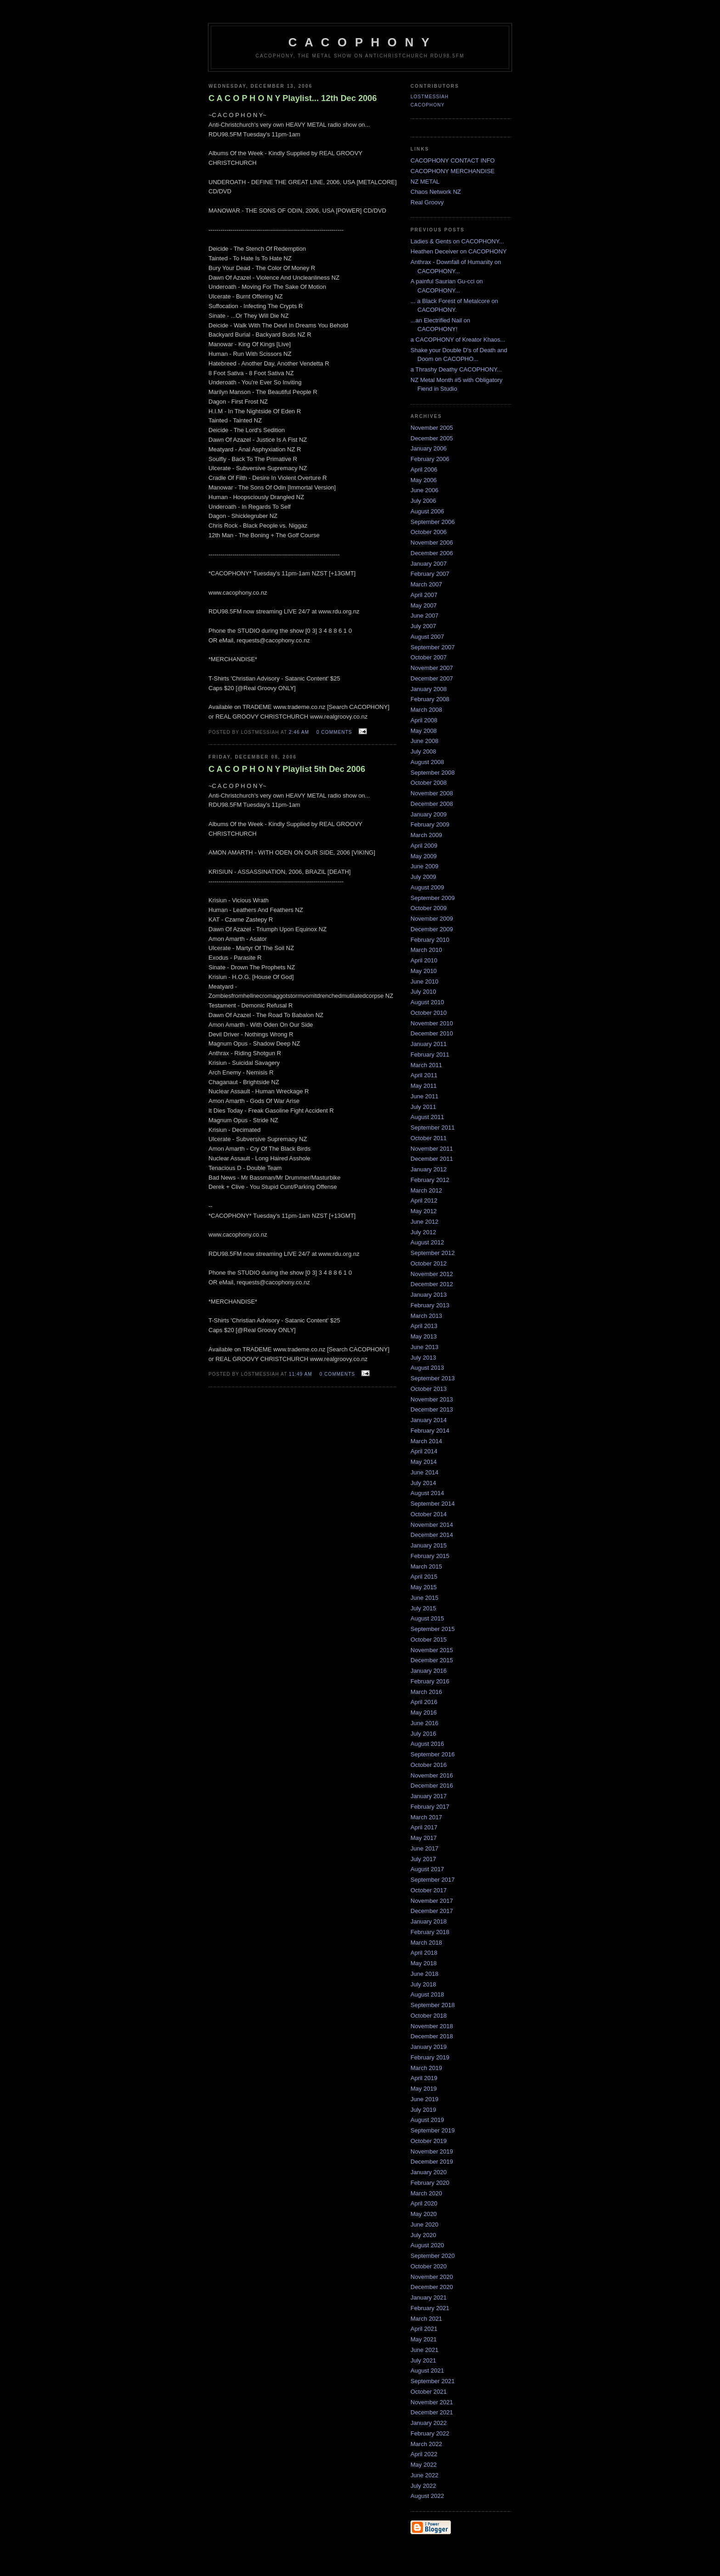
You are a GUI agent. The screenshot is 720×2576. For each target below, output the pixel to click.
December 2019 (432, 2161)
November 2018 (432, 2026)
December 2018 (432, 2036)
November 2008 (432, 793)
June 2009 (425, 866)
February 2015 (430, 1555)
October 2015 (429, 1639)
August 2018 (427, 1994)
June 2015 (425, 1597)
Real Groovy (427, 202)
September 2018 (433, 2005)
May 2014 (424, 1461)
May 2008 (424, 730)
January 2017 (429, 1796)
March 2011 (426, 1065)
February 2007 (430, 573)
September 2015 (433, 1628)
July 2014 (423, 1482)
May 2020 (424, 2213)
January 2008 (429, 689)
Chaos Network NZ (436, 191)
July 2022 (423, 2485)
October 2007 (429, 657)
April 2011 (424, 1075)
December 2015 (432, 1660)
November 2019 (432, 2151)
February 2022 (430, 2433)
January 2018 (429, 1921)
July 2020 (423, 2235)
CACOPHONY (427, 104)
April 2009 (424, 845)
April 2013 (424, 1325)
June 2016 (425, 1723)
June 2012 (425, 1221)
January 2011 (429, 1044)
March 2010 (426, 949)
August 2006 (427, 511)
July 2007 (423, 626)
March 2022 (426, 2444)
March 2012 (426, 1190)
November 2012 (432, 1274)
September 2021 (433, 2381)
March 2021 (426, 2318)
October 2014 (429, 1514)
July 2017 (423, 1859)
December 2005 (432, 438)
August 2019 (427, 2119)
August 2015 (427, 1618)
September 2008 (433, 772)
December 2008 (432, 803)
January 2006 (429, 448)
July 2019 (423, 2109)
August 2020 (427, 2245)
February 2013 (430, 1305)
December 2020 (432, 2287)
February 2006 (430, 459)
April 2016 (424, 1702)
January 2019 (429, 2046)
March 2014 (426, 1441)
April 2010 (424, 960)
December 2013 (432, 1409)
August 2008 (427, 762)
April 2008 (424, 720)
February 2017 (430, 1806)
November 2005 (432, 427)
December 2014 (432, 1534)
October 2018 (429, 2015)
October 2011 (429, 1138)
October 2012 (429, 1263)
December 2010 (432, 1033)
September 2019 (433, 2130)
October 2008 (429, 782)
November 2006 (432, 542)
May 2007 (424, 605)
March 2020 (426, 2193)
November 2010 (432, 1023)
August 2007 (427, 636)
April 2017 (424, 1827)
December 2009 (432, 929)
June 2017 (425, 1848)
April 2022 (424, 2454)
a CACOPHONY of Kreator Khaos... (458, 339)
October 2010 (429, 1012)
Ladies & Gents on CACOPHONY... (457, 241)
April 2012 (424, 1200)
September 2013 (433, 1378)
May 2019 (424, 2088)
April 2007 (424, 594)
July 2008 (423, 751)
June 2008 (425, 740)
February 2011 (430, 1054)
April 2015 (424, 1576)
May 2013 (424, 1336)
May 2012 (424, 1211)
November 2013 (432, 1399)
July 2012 (423, 1232)
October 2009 (429, 908)
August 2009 (427, 887)
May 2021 (424, 2339)
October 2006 (429, 532)
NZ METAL (425, 181)
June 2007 (425, 615)
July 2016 (423, 1733)
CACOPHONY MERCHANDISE (453, 171)
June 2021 (425, 2349)
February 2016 (430, 1681)
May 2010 (424, 970)
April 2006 (424, 469)
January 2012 (429, 1169)
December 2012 (432, 1284)
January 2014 (429, 1420)
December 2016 (432, 1785)
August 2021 (427, 2370)
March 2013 (426, 1315)
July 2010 (423, 991)
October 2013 (429, 1388)
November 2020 (432, 2276)
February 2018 (430, 1932)
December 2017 (432, 1910)
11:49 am (300, 1374)
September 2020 (433, 2255)
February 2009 (430, 824)
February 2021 (430, 2308)
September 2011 (433, 1127)
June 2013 (425, 1347)
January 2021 (429, 2297)
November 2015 (432, 1650)
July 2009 (423, 876)
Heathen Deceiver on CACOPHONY (459, 251)
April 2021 (424, 2328)
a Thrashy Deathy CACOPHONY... (456, 369)
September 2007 (433, 647)
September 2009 (433, 897)
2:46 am (299, 732)
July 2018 (423, 1984)
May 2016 (424, 1712)
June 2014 (425, 1472)
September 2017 (433, 1879)
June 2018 (425, 1973)
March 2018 (426, 1942)
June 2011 (425, 1096)
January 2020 (429, 2172)
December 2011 (432, 1158)
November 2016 (432, 1775)
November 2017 (432, 1900)
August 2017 (427, 1869)
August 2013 (427, 1367)
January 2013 (429, 1294)
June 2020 (425, 2224)
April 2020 (424, 2203)
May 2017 (424, 1837)
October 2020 (429, 2266)
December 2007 (432, 678)
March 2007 (426, 584)
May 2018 (424, 1963)
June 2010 (425, 981)
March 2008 (426, 709)
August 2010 (427, 1002)
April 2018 (424, 1952)
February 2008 (430, 699)
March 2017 (426, 1817)
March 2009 (426, 835)
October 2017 (429, 1890)
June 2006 (425, 490)
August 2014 (427, 1493)
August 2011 (427, 1117)
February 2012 (430, 1179)
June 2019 (425, 2099)
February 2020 (430, 2182)
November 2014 (432, 1524)
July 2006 (423, 500)
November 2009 (432, 918)
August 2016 (427, 1743)
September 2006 (433, 521)
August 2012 (427, 1242)
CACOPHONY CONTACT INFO (453, 160)
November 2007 (432, 667)
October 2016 (429, 1764)
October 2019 (429, 2140)
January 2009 (429, 814)
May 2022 (424, 2464)
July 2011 (423, 1106)
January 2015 (429, 1545)
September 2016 (433, 1754)
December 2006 (432, 553)
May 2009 (424, 856)
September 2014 (433, 1503)
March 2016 (426, 1691)
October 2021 (429, 2391)
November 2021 (432, 2402)
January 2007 (429, 563)
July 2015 (423, 1608)
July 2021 (423, 2360)
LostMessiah (430, 96)
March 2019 (426, 2067)
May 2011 (424, 1085)
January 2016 (429, 1670)
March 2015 (426, 1566)
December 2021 (432, 2412)
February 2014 (430, 1430)
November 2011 (432, 1148)
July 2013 (423, 1357)
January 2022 (429, 2422)
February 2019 (430, 2057)
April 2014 (424, 1451)
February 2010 (430, 939)
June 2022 (425, 2475)
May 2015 (424, 1587)
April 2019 (424, 2078)
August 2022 (427, 2495)
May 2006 (424, 480)
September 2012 (433, 1252)
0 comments (334, 732)
